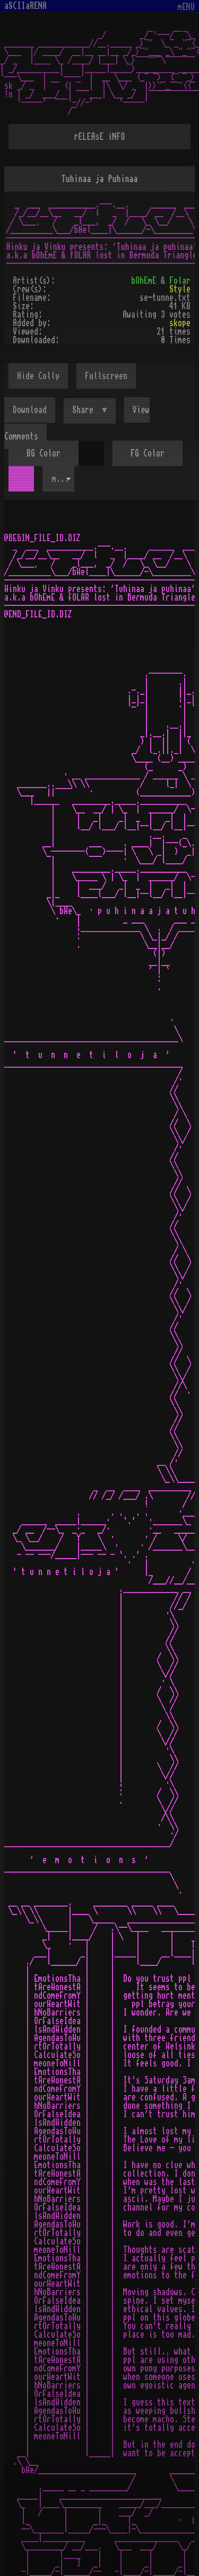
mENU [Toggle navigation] (186, 7)
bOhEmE (144, 280)
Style (180, 289)
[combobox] (58, 478)
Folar (180, 280)
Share (85, 410)
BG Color (43, 453)
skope (180, 323)
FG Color (148, 453)
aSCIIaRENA (25, 6)
